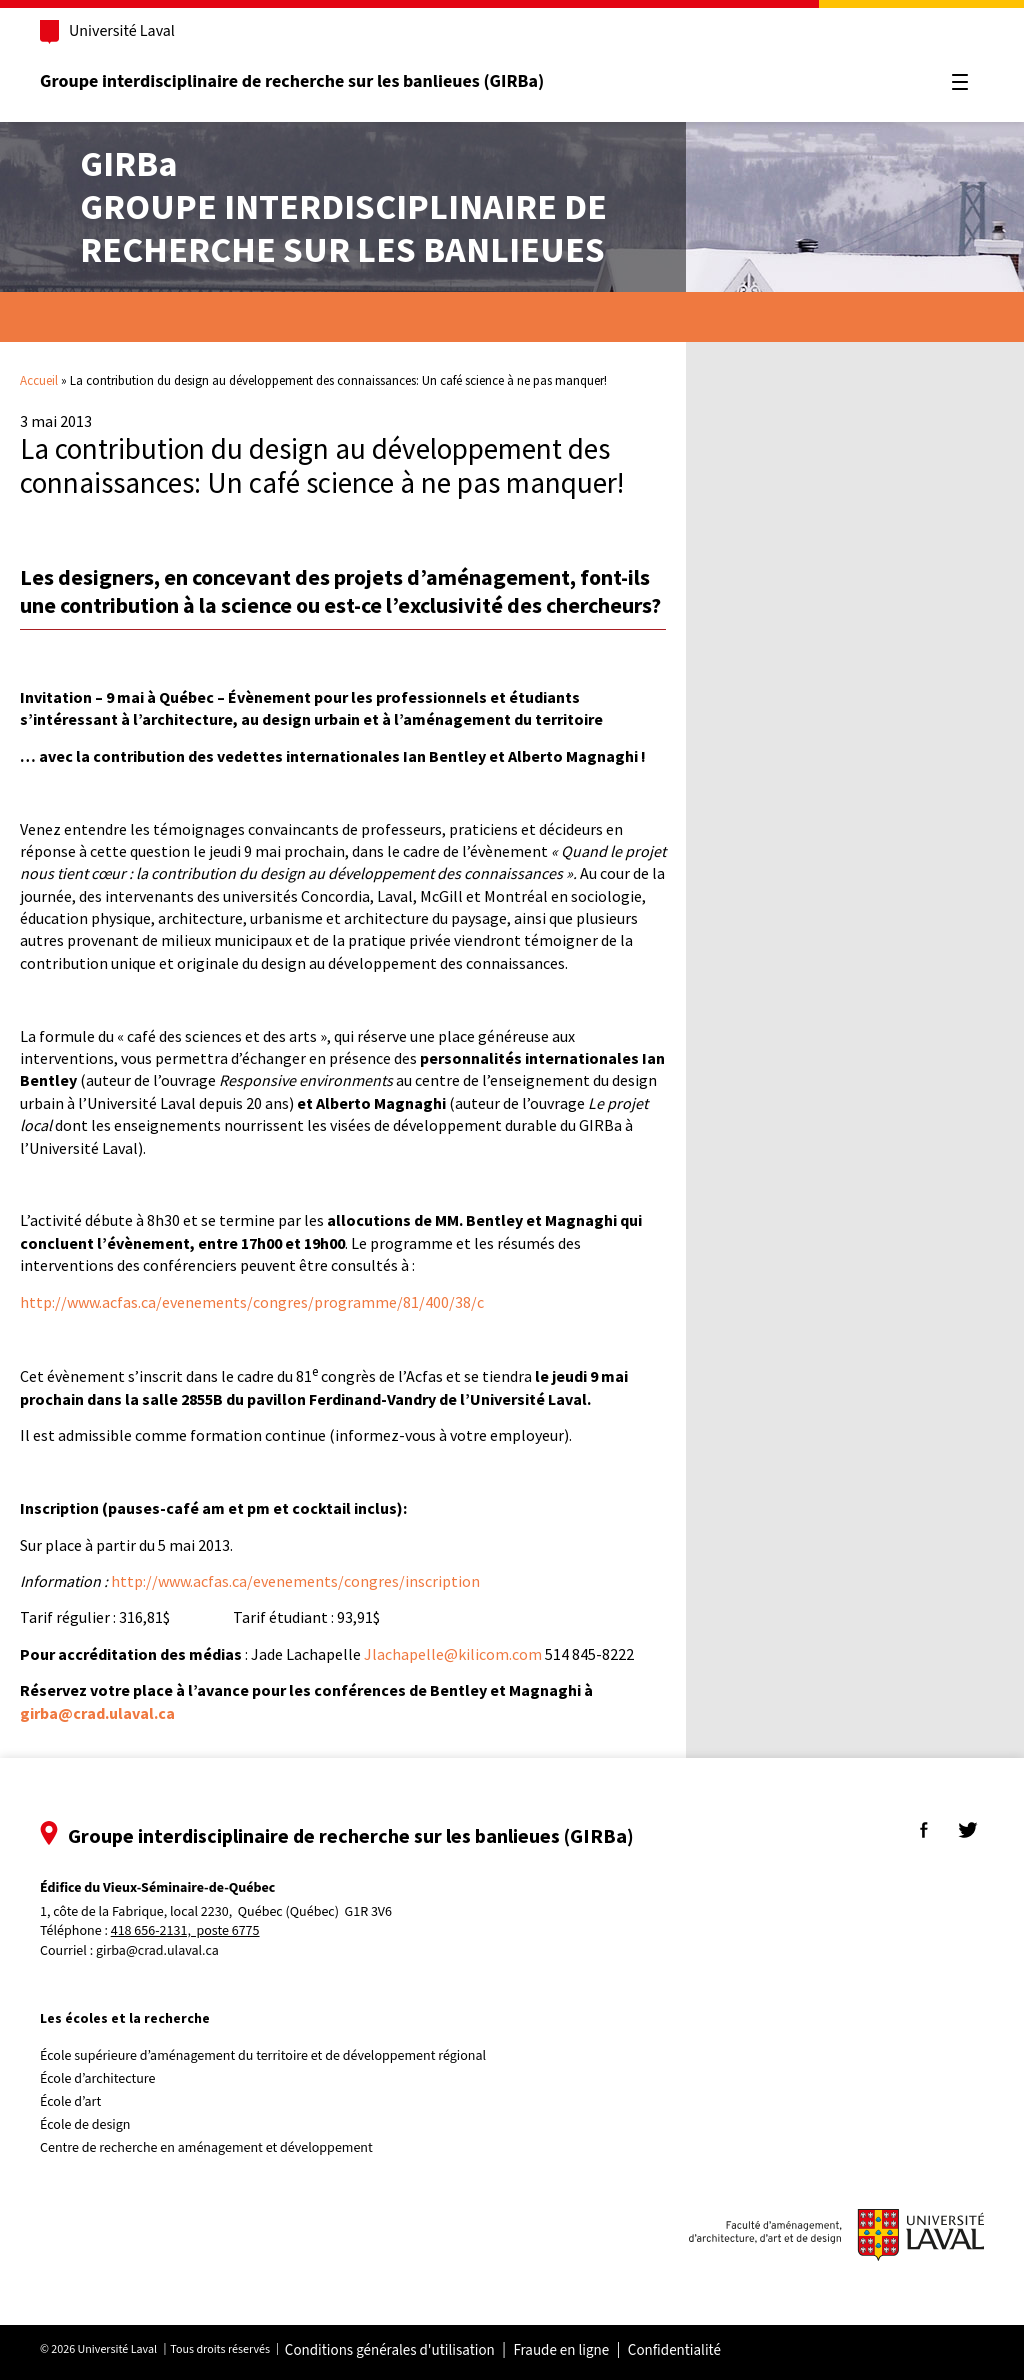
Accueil (39, 380)
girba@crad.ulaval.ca (163, 1951)
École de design (91, 2125)
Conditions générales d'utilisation (396, 2351)
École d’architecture (104, 2079)
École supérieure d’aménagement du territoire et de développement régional (269, 2056)
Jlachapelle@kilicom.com (453, 1654)
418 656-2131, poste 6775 (191, 1931)
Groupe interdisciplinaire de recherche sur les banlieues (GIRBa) (298, 81)
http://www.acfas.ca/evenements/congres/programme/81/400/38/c (252, 1302)
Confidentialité (680, 2351)
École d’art (76, 2102)
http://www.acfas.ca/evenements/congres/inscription (295, 1581)
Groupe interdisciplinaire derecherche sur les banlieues (343, 206)
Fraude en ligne (567, 2351)
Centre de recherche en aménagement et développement (212, 2148)
